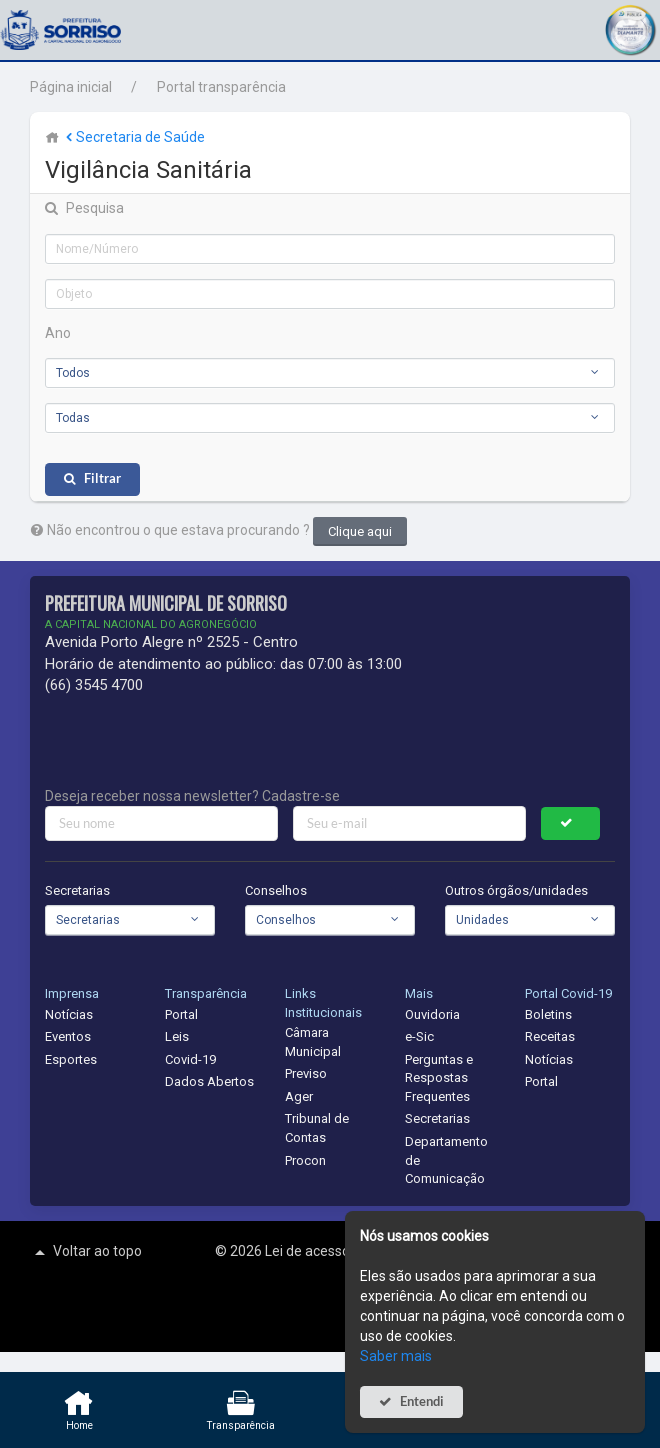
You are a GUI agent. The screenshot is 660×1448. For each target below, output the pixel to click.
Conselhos (276, 890)
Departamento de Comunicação (446, 1160)
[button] (630, 27)
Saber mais (396, 1356)
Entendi (422, 1401)
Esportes (71, 1059)
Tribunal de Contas (317, 1128)
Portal (181, 1014)
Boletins (548, 1014)
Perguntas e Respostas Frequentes (439, 1078)
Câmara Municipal (313, 1042)
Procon (305, 1160)
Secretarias (77, 890)
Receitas (550, 1036)
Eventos (68, 1036)
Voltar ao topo (86, 1252)
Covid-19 (190, 1059)
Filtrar (102, 478)
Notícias (69, 1014)
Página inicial (71, 87)
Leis (177, 1036)
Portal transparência (221, 87)
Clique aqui (360, 531)
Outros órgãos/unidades (516, 890)
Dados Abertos (209, 1081)
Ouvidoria (432, 1014)
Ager (299, 1096)
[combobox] (330, 373)
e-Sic (419, 1036)
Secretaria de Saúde (133, 137)
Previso (306, 1073)
